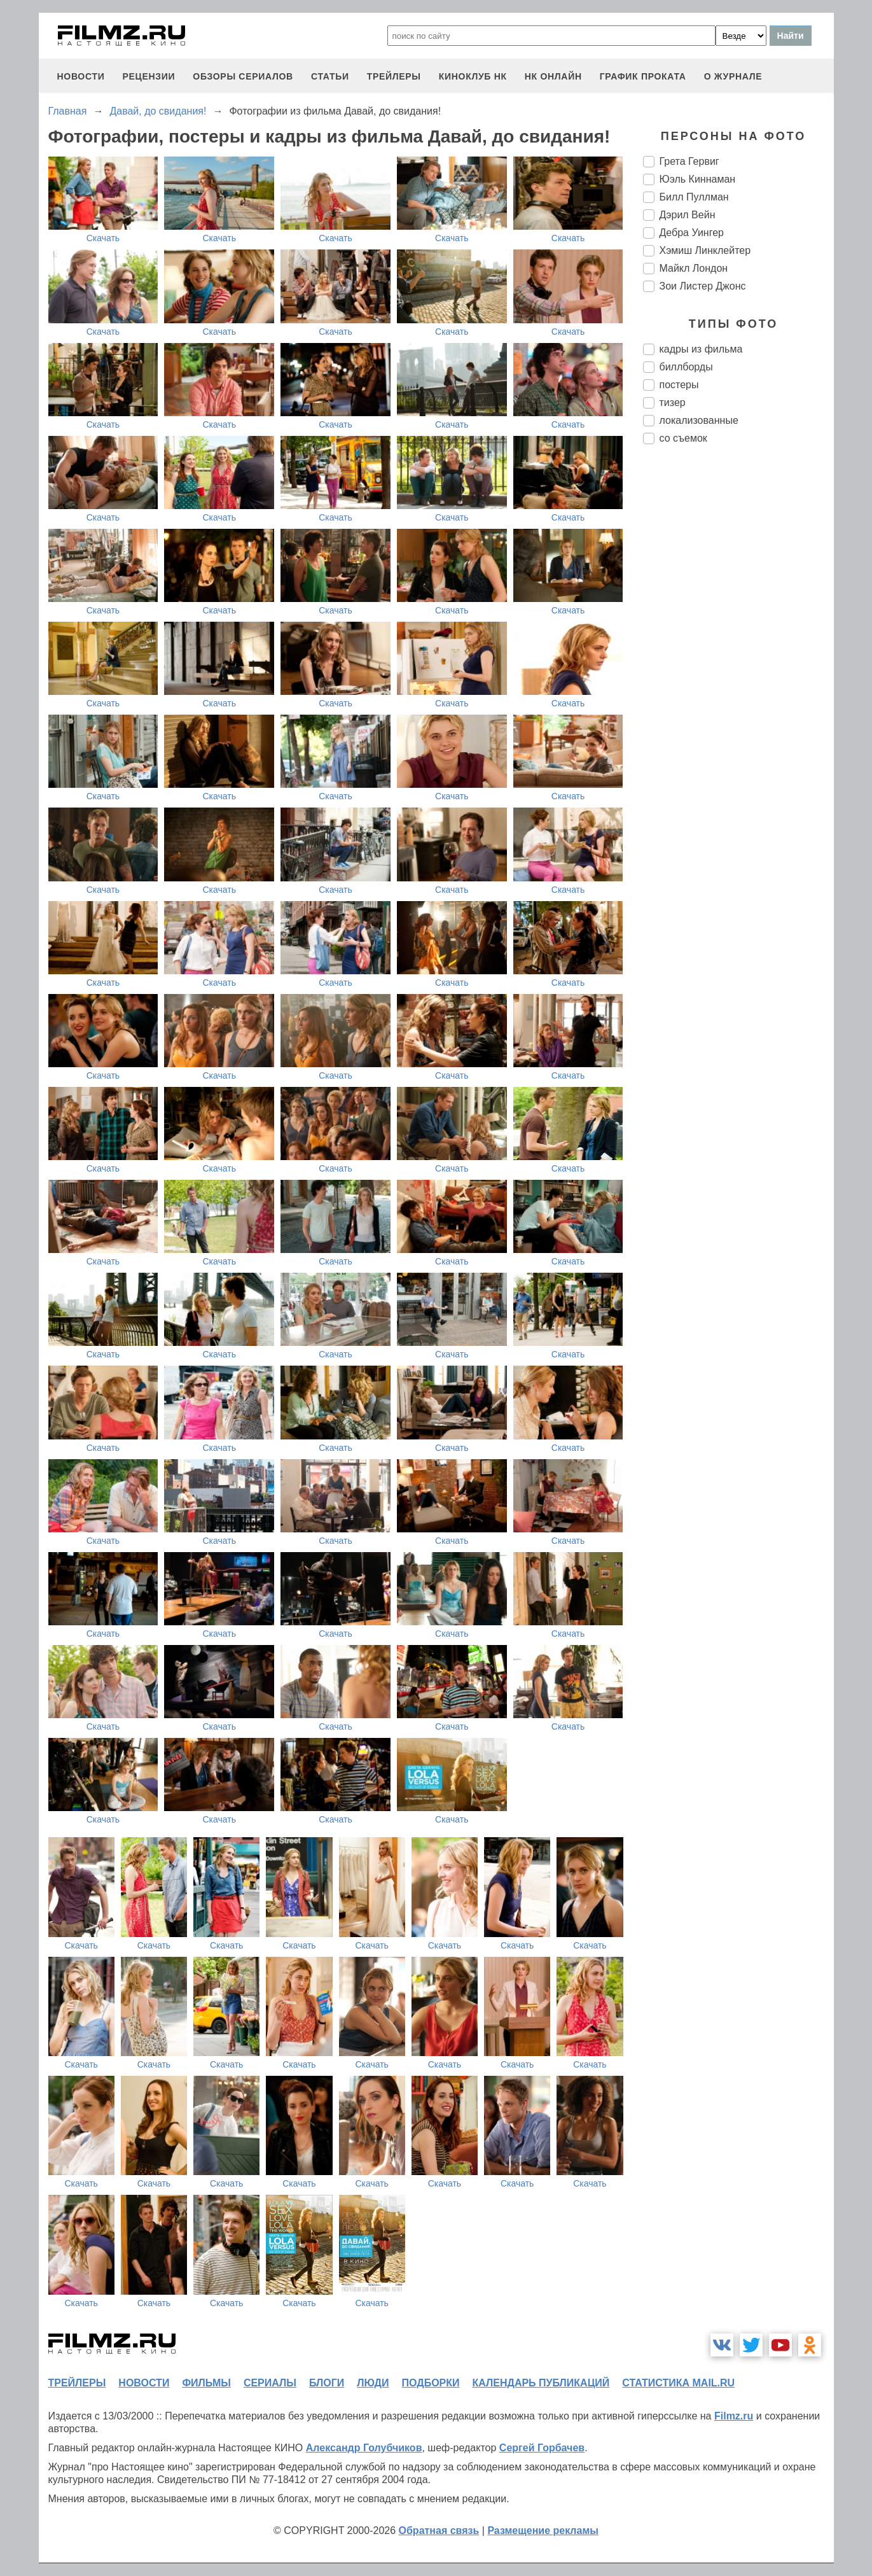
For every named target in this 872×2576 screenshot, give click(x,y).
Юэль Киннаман (698, 179)
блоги (326, 2382)
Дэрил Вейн (688, 214)
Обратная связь (439, 2530)
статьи (330, 76)
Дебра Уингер (692, 232)
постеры (679, 384)
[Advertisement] (738, 667)
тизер (673, 402)
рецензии (148, 76)
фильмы (206, 2382)
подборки (431, 2382)
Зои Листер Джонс (703, 286)
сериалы (270, 2382)
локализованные (699, 420)
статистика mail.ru (678, 2382)
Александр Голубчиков (364, 2447)
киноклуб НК (473, 76)
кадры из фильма (701, 349)
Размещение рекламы (543, 2530)
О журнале (733, 76)
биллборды (686, 366)
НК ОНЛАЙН (553, 76)
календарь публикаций (541, 2382)
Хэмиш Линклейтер (705, 250)
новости (81, 76)
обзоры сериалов (243, 76)
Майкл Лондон (694, 268)
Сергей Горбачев (542, 2447)
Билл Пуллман (694, 197)
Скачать (103, 238)
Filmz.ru (733, 2416)
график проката (643, 76)
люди (373, 2382)
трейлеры (394, 76)
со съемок (683, 438)
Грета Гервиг (689, 161)
